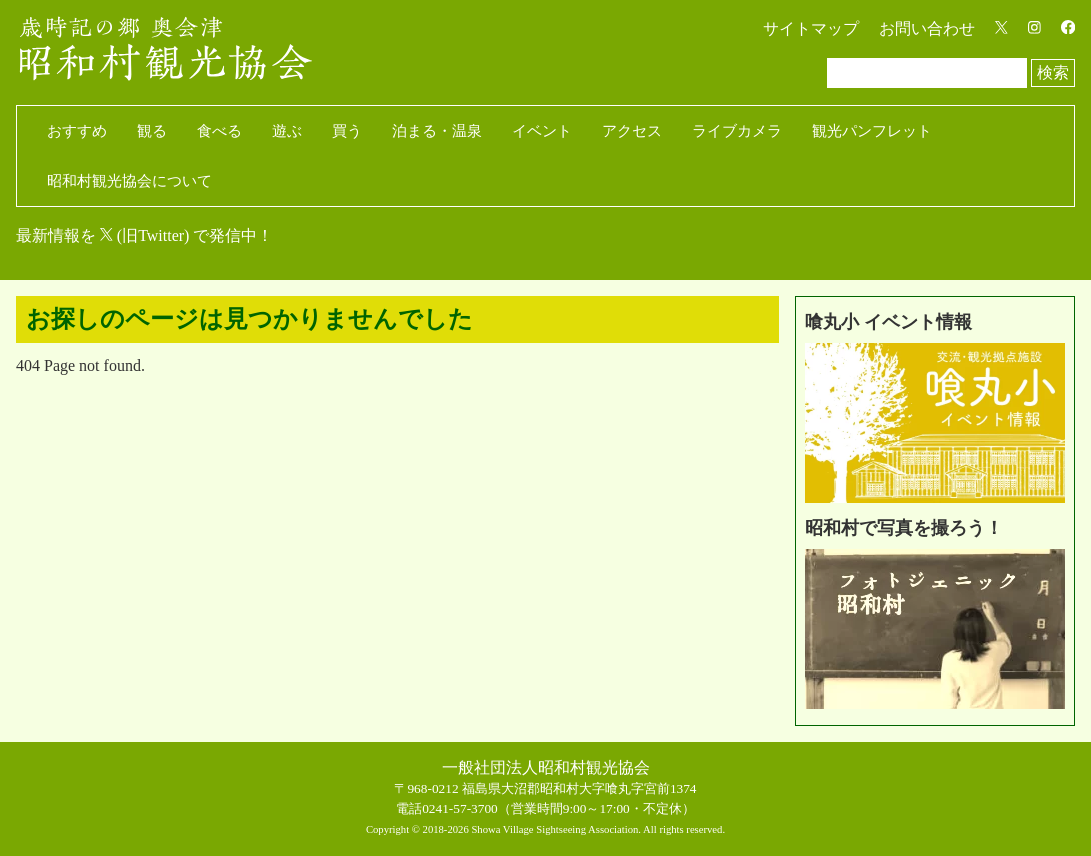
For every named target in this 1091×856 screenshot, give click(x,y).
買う (347, 131)
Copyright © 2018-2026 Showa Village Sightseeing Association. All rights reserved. (545, 829)
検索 (1053, 72)
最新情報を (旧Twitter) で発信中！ (144, 235)
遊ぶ (287, 131)
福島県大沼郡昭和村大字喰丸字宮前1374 (579, 788)
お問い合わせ (927, 28)
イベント (542, 131)
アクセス (632, 131)
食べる (219, 131)
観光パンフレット (872, 131)
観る (152, 131)
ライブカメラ (737, 131)
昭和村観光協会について (129, 181)
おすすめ (77, 131)
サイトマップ (811, 28)
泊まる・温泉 (437, 131)
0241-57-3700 (460, 808)
